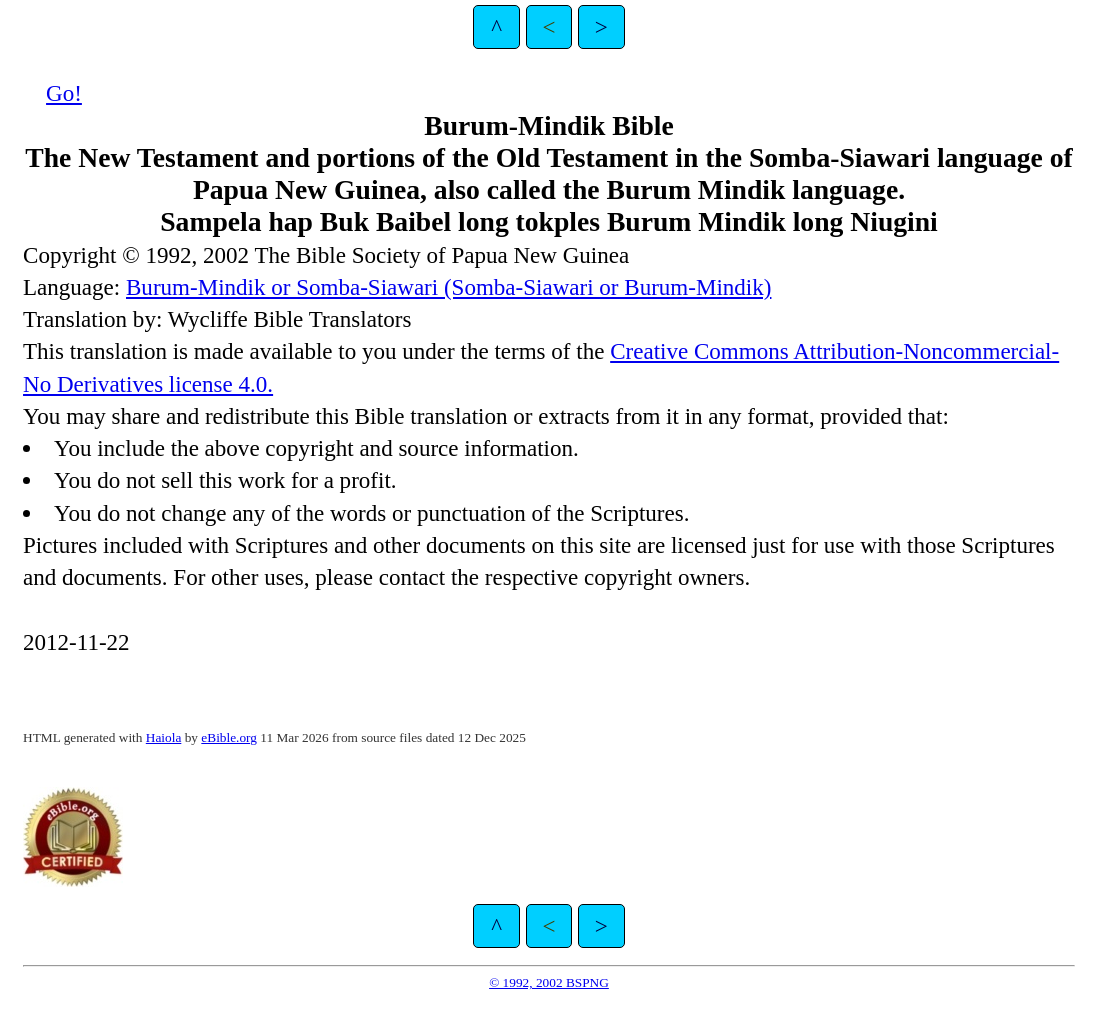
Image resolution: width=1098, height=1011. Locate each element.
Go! (64, 93)
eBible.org (229, 737)
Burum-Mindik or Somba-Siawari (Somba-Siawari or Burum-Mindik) (448, 287)
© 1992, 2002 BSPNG (549, 982)
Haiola (164, 737)
